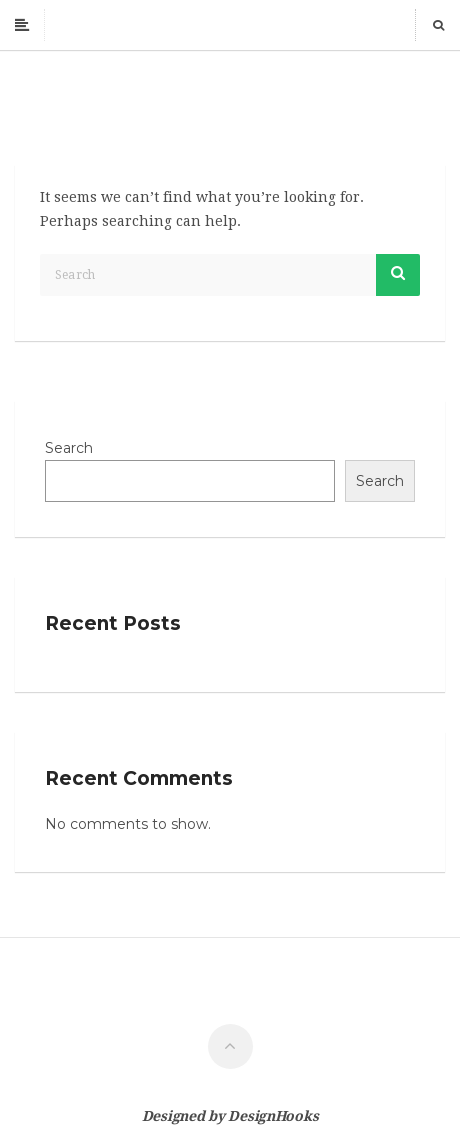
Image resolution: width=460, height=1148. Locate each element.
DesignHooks (273, 1116)
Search (69, 448)
